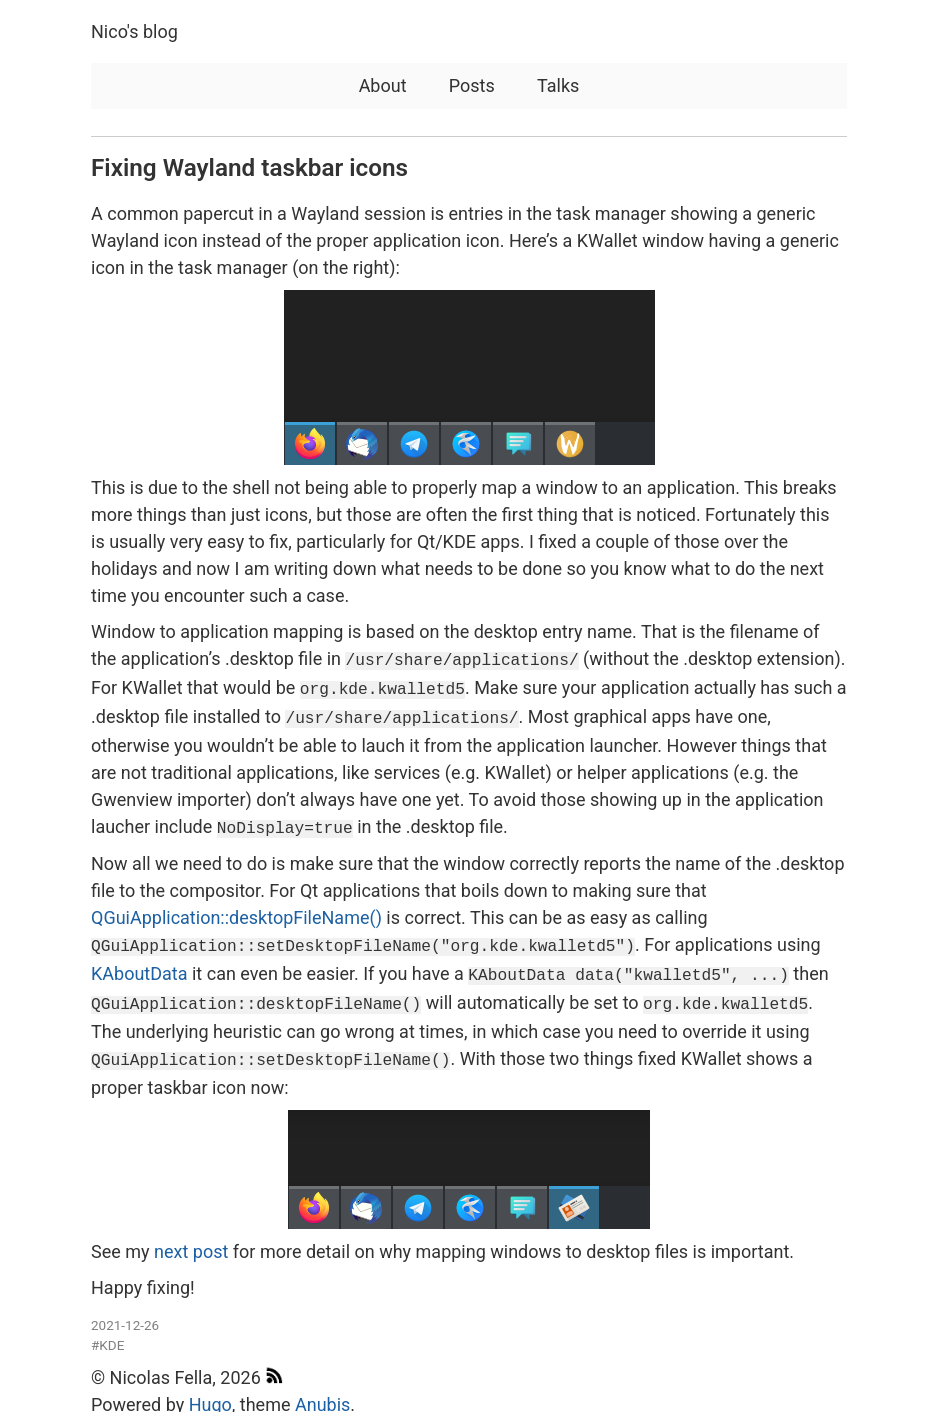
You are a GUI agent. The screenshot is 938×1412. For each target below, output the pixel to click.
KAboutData (139, 964)
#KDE (107, 1329)
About (383, 85)
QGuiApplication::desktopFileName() (236, 910)
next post (191, 1236)
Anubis (322, 1389)
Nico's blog (134, 31)
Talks (558, 85)
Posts (472, 85)
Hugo (210, 1389)
